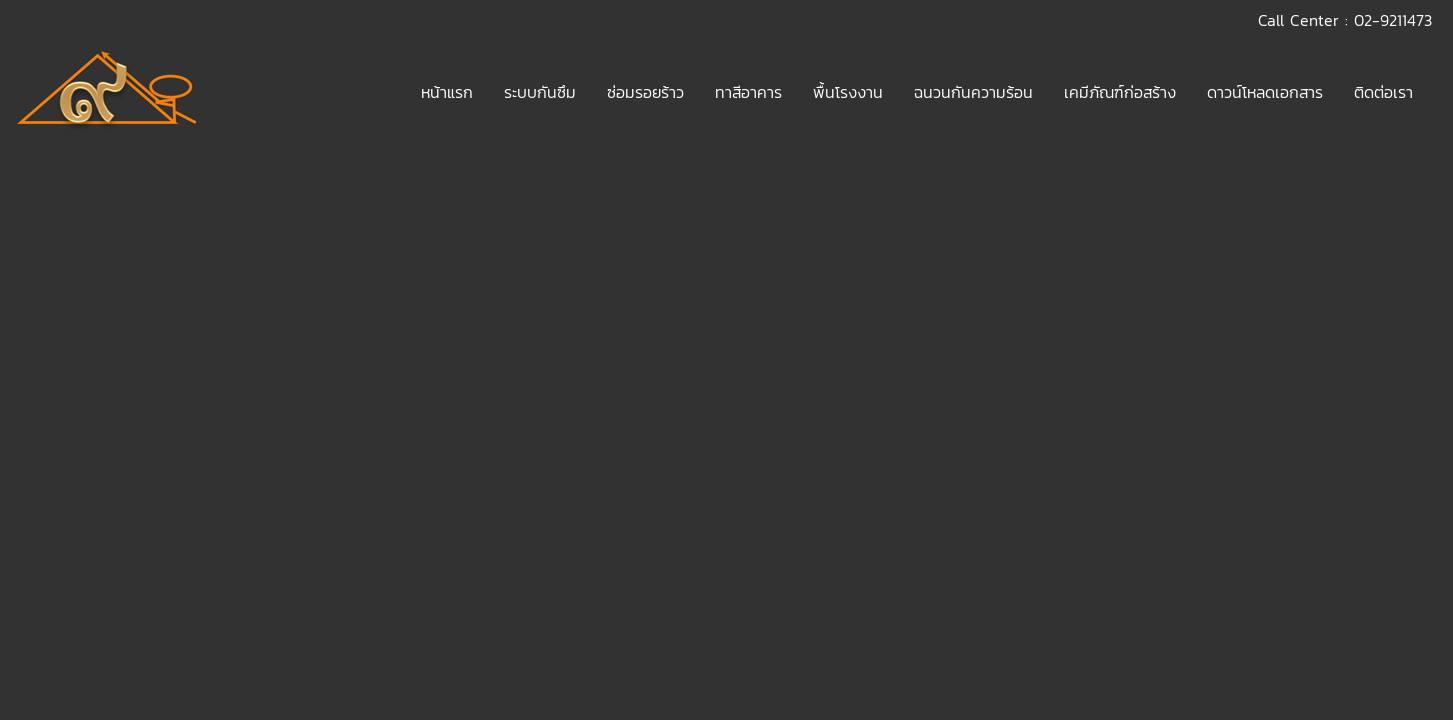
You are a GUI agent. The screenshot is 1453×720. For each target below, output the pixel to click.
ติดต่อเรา (1383, 92)
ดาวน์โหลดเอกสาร (1265, 92)
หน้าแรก (447, 92)
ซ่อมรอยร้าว (645, 92)
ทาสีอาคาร (748, 92)
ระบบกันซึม (540, 92)
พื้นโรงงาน (848, 92)
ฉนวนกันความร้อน (973, 92)
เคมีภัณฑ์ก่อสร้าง (1120, 92)
